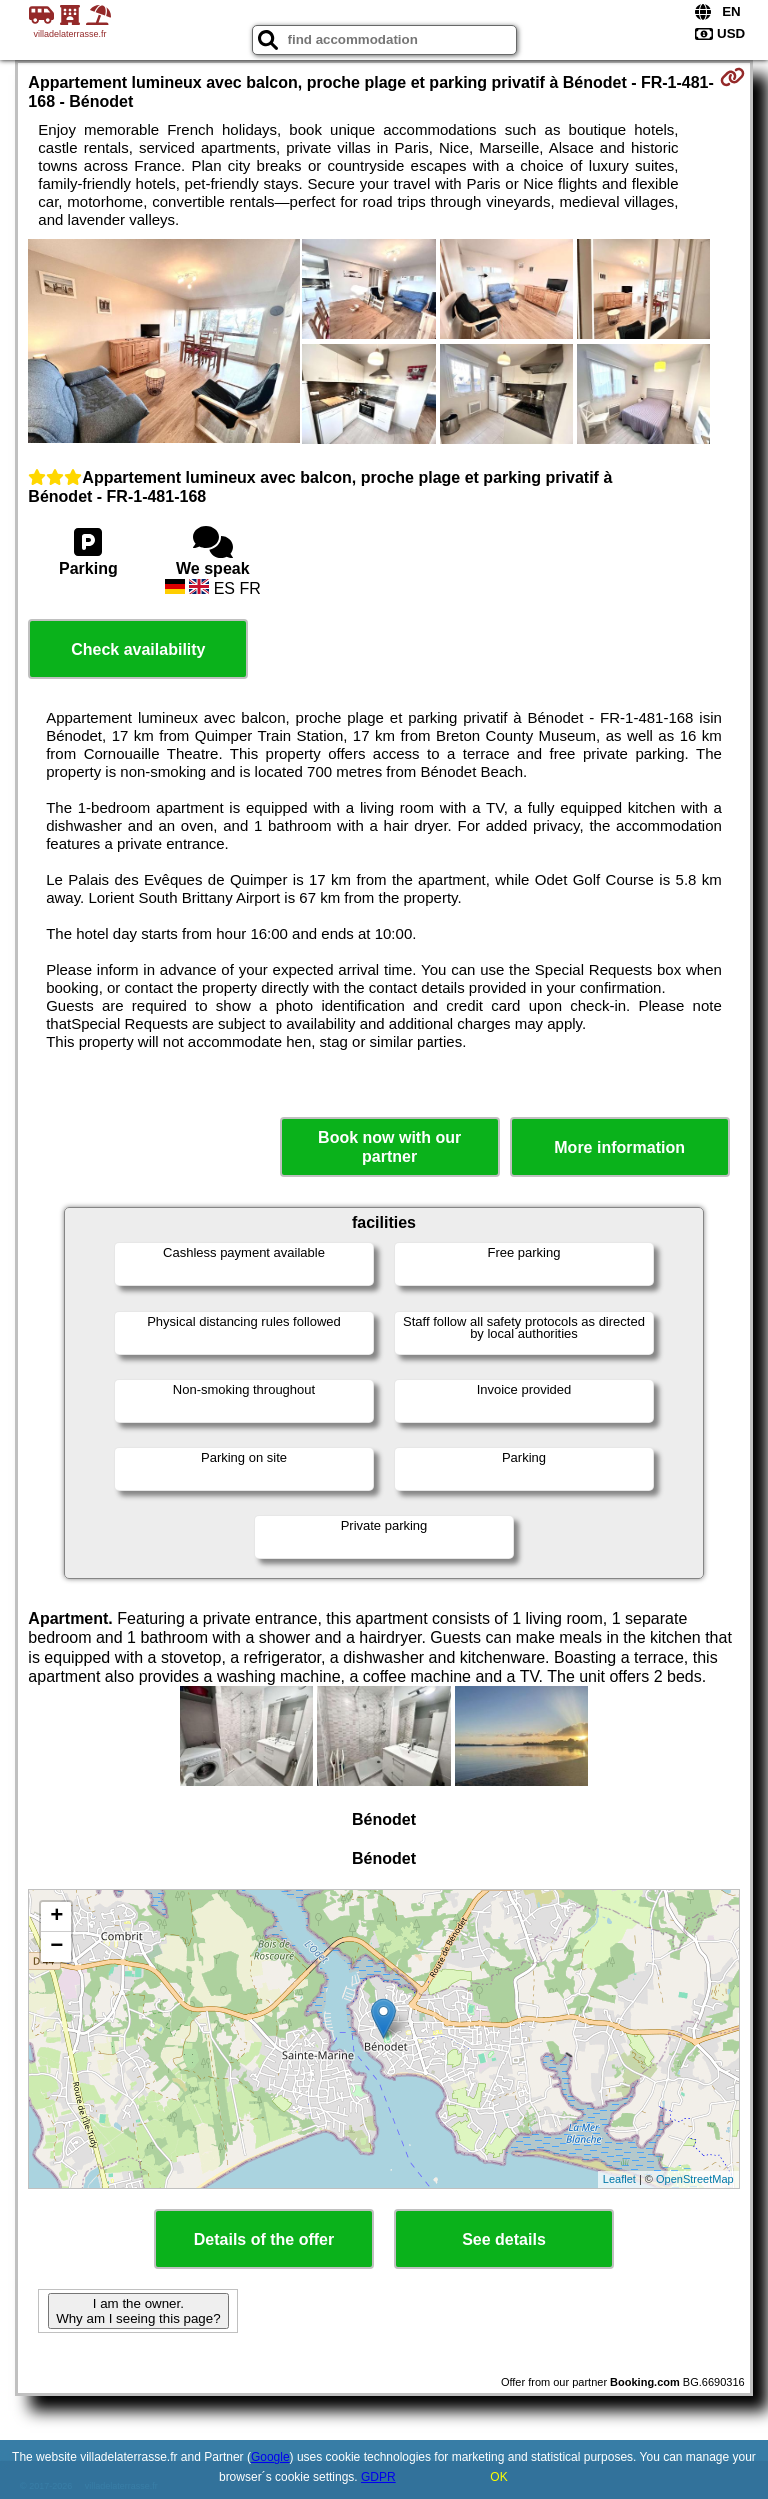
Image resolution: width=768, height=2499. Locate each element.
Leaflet (619, 2179)
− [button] (56, 1947)
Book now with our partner (389, 1147)
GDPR (378, 2477)
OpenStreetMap (695, 2179)
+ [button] (56, 1917)
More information (619, 1147)
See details (504, 2239)
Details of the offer (264, 2239)
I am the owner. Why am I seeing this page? (138, 2311)
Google (270, 2457)
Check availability (138, 649)
